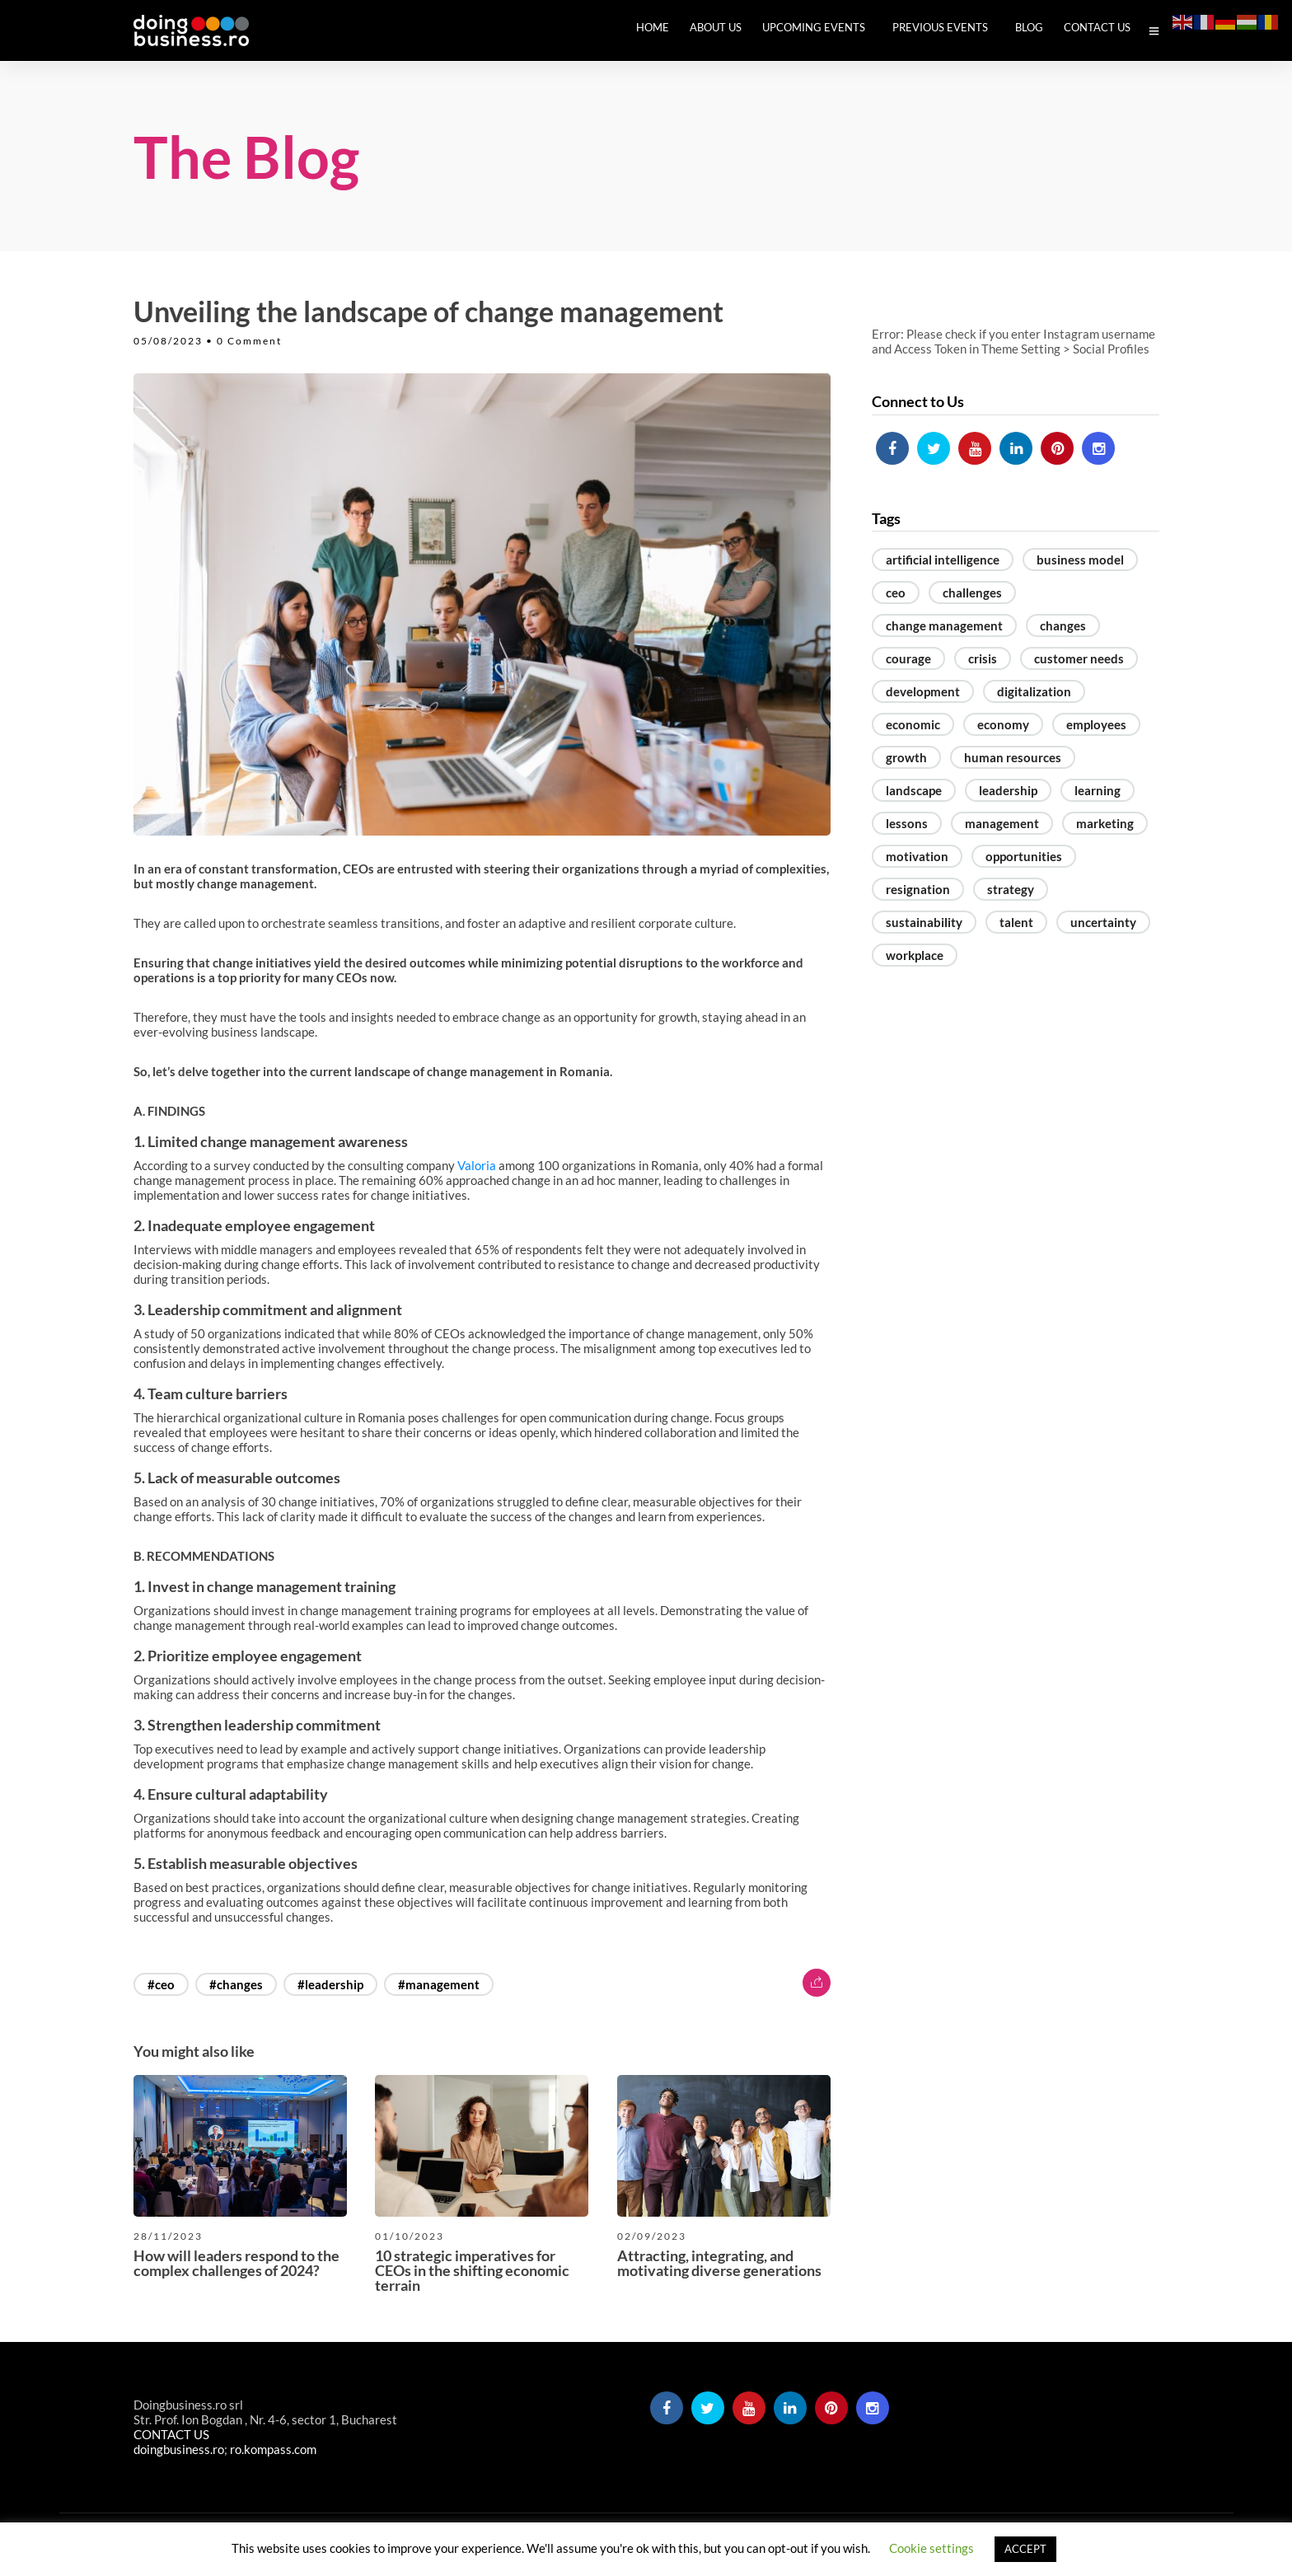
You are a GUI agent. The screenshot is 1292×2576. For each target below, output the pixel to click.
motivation (917, 856)
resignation (918, 889)
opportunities (1023, 856)
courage (908, 658)
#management (439, 1984)
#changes (236, 1984)
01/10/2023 (409, 2236)
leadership (1008, 790)
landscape (914, 790)
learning (1097, 790)
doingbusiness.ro (178, 2449)
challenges (972, 592)
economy (1003, 724)
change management (944, 625)
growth (906, 757)
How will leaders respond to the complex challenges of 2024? (236, 2262)
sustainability (924, 922)
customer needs (1079, 658)
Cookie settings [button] (931, 2548)
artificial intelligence (942, 559)
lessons (907, 823)
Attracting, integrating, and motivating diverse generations (719, 2262)
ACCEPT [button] (1025, 2548)
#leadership (330, 1984)
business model (1080, 559)
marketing (1105, 823)
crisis (982, 658)
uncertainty (1103, 922)
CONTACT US (171, 2434)
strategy (1010, 889)
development (923, 691)
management (1002, 823)
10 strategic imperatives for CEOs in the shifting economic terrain (472, 2270)
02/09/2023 (651, 2236)
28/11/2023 (168, 2236)
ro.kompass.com (273, 2449)
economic (913, 724)
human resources (1012, 757)
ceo (896, 592)
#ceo (161, 1984)
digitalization (1034, 691)
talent (1016, 922)
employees (1096, 724)
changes (1063, 625)
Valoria (476, 1165)
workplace (914, 955)
